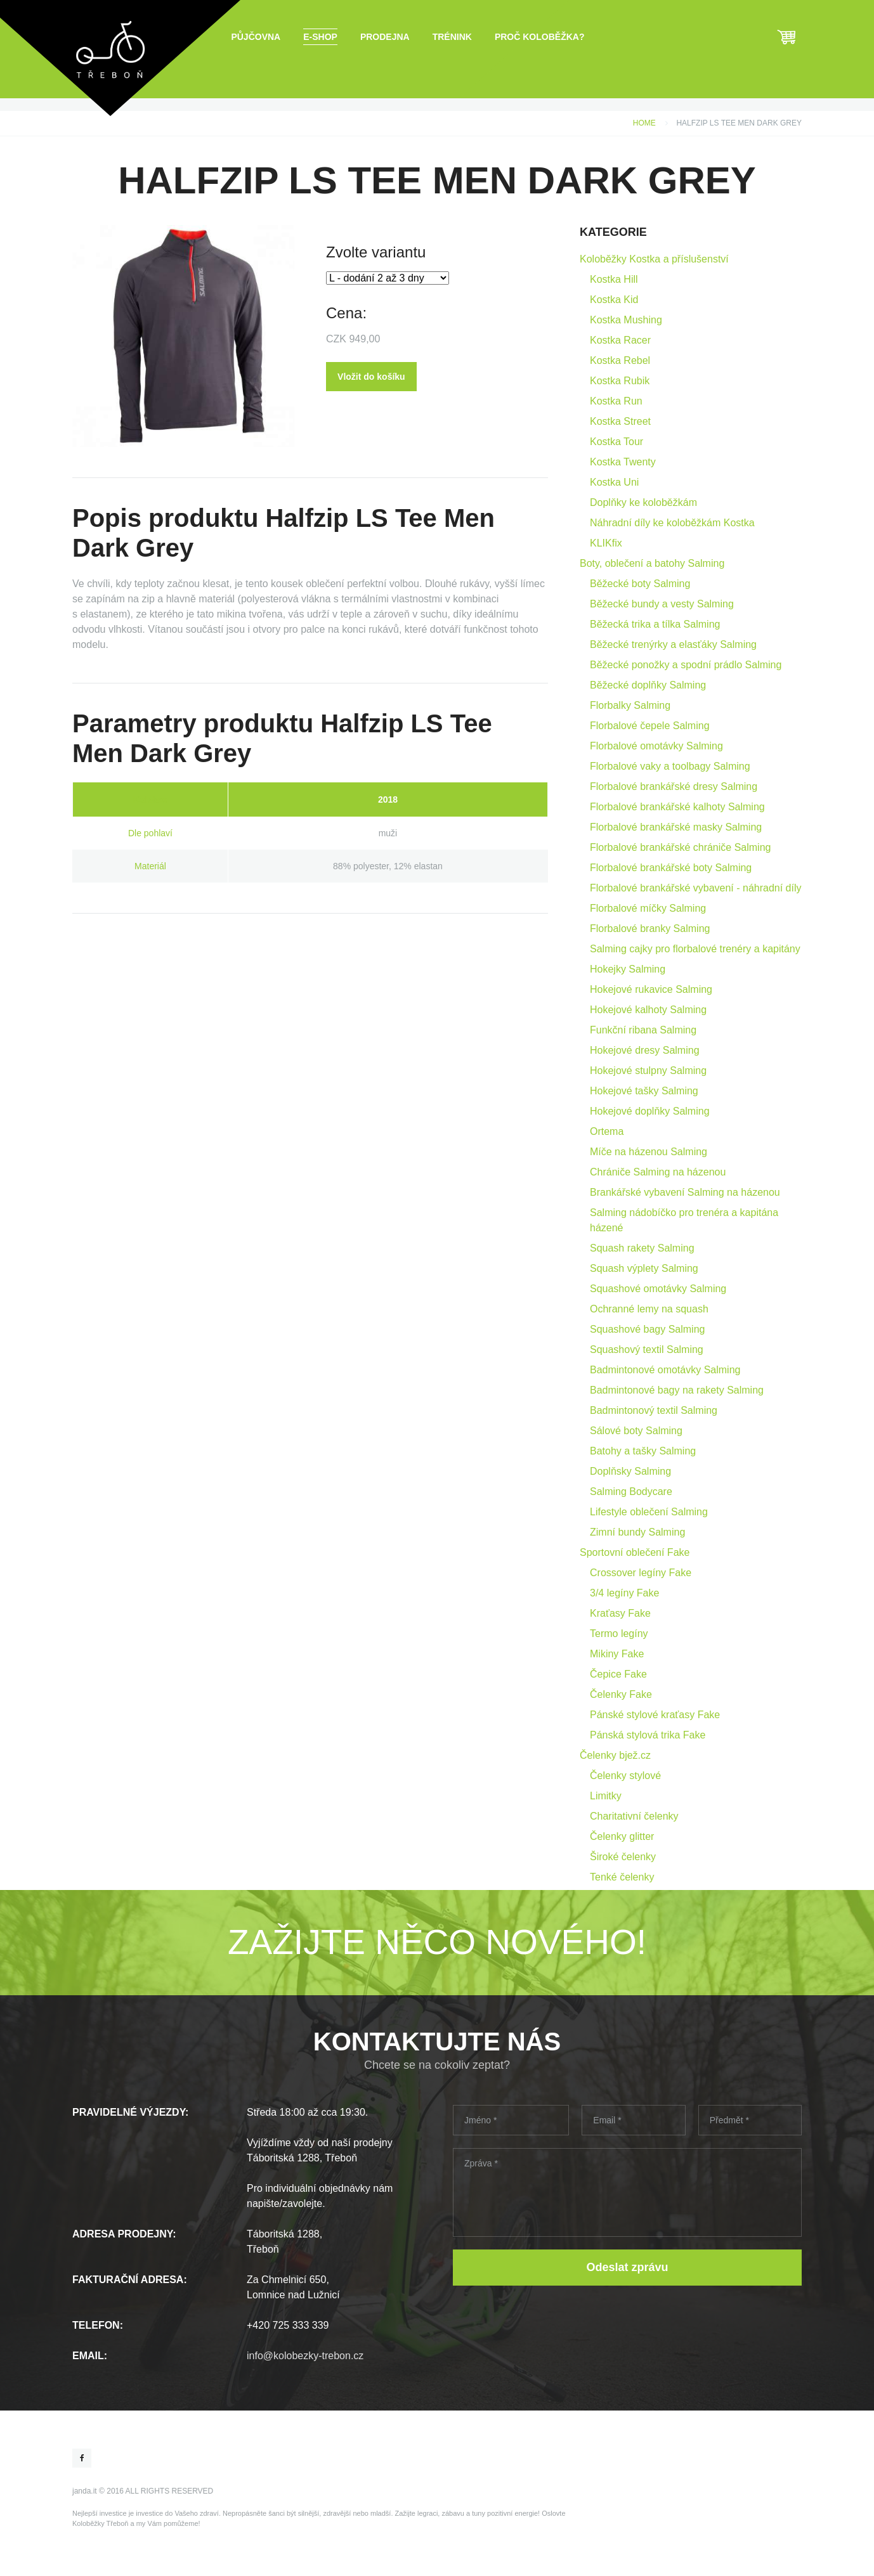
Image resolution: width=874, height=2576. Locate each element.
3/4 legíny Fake (624, 1593)
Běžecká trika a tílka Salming (655, 624)
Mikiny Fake (617, 1653)
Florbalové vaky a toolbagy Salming (670, 766)
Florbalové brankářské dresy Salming (673, 786)
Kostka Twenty (623, 461)
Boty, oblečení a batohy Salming (652, 563)
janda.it (84, 2491)
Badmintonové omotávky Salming (665, 1369)
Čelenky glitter (622, 1836)
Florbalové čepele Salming (650, 725)
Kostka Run (616, 401)
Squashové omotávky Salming (658, 1288)
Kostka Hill (614, 279)
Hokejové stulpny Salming (648, 1070)
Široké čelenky (623, 1856)
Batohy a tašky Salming (643, 1451)
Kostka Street (620, 421)
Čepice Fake (618, 1674)
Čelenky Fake (621, 1694)
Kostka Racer (620, 340)
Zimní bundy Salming (637, 1532)
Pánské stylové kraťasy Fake (655, 1714)
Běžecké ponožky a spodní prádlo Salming (685, 664)
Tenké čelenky (622, 1877)
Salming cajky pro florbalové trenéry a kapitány (695, 948)
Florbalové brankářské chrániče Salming (680, 847)
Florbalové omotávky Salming (656, 746)
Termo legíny (619, 1633)
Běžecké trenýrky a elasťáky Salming (673, 644)
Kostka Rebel (620, 360)
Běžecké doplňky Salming (648, 685)
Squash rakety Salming (642, 1248)
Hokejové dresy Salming (645, 1050)
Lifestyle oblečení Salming (649, 1511)
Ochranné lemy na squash (649, 1309)
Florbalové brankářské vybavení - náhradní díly (696, 888)
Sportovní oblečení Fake (634, 1552)
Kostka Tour (616, 441)
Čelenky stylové (625, 1775)
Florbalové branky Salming (650, 928)
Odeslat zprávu (627, 2267)
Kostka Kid (614, 299)
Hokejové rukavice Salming (651, 989)
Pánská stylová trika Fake (647, 1735)
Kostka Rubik (619, 380)
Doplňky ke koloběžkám (643, 502)
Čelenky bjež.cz (615, 1755)
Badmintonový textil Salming (653, 1410)
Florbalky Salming (630, 705)
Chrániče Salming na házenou (658, 1172)
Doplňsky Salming (630, 1471)
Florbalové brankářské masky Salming (676, 827)
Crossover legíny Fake (640, 1572)
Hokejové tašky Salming (644, 1090)
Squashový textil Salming (646, 1349)
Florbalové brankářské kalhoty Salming (677, 806)
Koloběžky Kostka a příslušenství (654, 259)
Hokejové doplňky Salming (650, 1111)
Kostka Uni (614, 482)
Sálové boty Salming (636, 1430)
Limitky (606, 1795)
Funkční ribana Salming (643, 1030)
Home (644, 123)
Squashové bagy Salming (647, 1329)
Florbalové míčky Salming (648, 908)
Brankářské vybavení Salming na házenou (685, 1192)
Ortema (606, 1131)
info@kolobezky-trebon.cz (305, 2355)
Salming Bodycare (631, 1491)
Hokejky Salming (627, 969)
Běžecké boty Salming (640, 583)
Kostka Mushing (626, 319)
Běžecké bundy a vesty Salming (662, 604)
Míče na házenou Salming (648, 1151)
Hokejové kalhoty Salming (648, 1009)
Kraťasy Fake (620, 1613)
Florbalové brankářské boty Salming (671, 867)
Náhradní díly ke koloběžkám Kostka (672, 522)
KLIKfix (606, 543)
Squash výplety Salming (644, 1268)
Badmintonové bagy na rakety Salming (677, 1390)
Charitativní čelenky (634, 1816)
